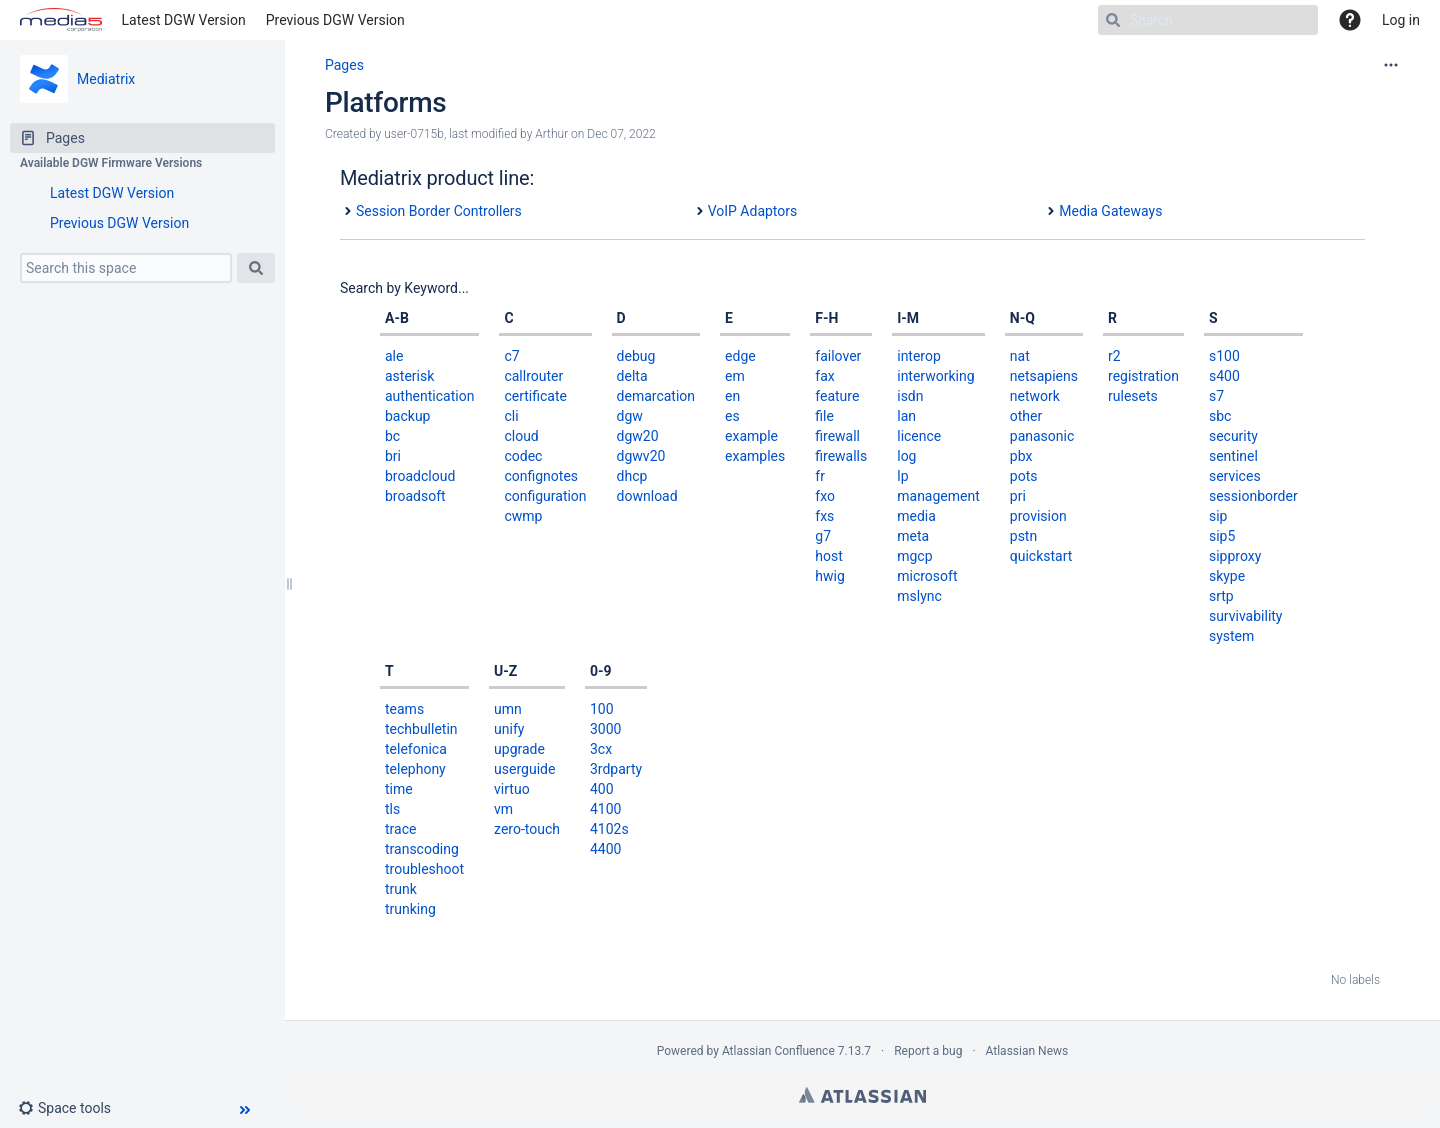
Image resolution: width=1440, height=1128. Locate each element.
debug (636, 356)
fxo (825, 496)
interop (919, 356)
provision (1038, 516)
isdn (910, 396)
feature (837, 396)
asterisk (409, 376)
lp (902, 476)
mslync (919, 596)
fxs (824, 516)
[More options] (1391, 65)
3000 (605, 729)
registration (1143, 376)
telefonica (416, 749)
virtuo (512, 789)
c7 (511, 356)
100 (602, 709)
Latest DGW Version (184, 20)
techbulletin (421, 729)
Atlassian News (1027, 1051)
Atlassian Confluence (778, 1051)
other (1026, 416)
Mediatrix (106, 79)
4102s (609, 829)
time (399, 789)
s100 (1224, 356)
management (938, 496)
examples (755, 456)
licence (919, 436)
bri (393, 456)
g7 (823, 536)
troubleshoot (424, 869)
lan (906, 416)
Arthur (551, 134)
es (732, 416)
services (1235, 476)
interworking (935, 376)
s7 (1216, 396)
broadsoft (415, 496)
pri (1018, 496)
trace (400, 829)
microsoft (927, 576)
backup (407, 416)
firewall (837, 436)
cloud (521, 436)
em (735, 376)
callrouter (533, 376)
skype (1227, 576)
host (829, 556)
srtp (1221, 596)
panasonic (1042, 436)
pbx (1021, 456)
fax (824, 376)
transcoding (422, 849)
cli (511, 416)
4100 (605, 809)
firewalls (841, 456)
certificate (535, 396)
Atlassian (862, 1095)
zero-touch (527, 829)
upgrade (519, 749)
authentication (429, 396)
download (647, 496)
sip (1218, 516)
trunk (401, 889)
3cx (601, 749)
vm (503, 809)
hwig (830, 576)
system (1231, 636)
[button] (72, 1108)
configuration (545, 496)
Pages (344, 65)
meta (913, 536)
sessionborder (1253, 496)
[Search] (1208, 20)
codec (523, 456)
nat (1020, 356)
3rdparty (616, 769)
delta (632, 376)
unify (509, 729)
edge (740, 356)
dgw (630, 416)
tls (392, 809)
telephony (415, 769)
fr (820, 476)
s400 (1224, 376)
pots (1024, 476)
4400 (605, 849)
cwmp (523, 516)
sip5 (1222, 536)
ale (394, 356)
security (1233, 436)
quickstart (1041, 556)
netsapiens (1044, 376)
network (1035, 396)
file (824, 416)
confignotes (541, 476)
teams (404, 709)
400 (602, 789)
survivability (1246, 616)
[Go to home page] (61, 20)
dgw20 (638, 436)
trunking (410, 909)
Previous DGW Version (335, 20)
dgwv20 (641, 456)
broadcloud (420, 476)
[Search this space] (126, 268)
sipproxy (1235, 556)
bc (392, 436)
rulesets (1133, 396)
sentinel (1233, 456)
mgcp (914, 556)
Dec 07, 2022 (621, 134)
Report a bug (928, 1051)
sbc (1220, 416)
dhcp (632, 476)
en (732, 396)
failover (838, 356)
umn (508, 709)
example (751, 436)
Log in (1401, 20)
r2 (1114, 356)
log (906, 456)
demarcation (656, 396)
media (916, 516)
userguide (524, 769)
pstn (1023, 536)
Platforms (385, 102)
